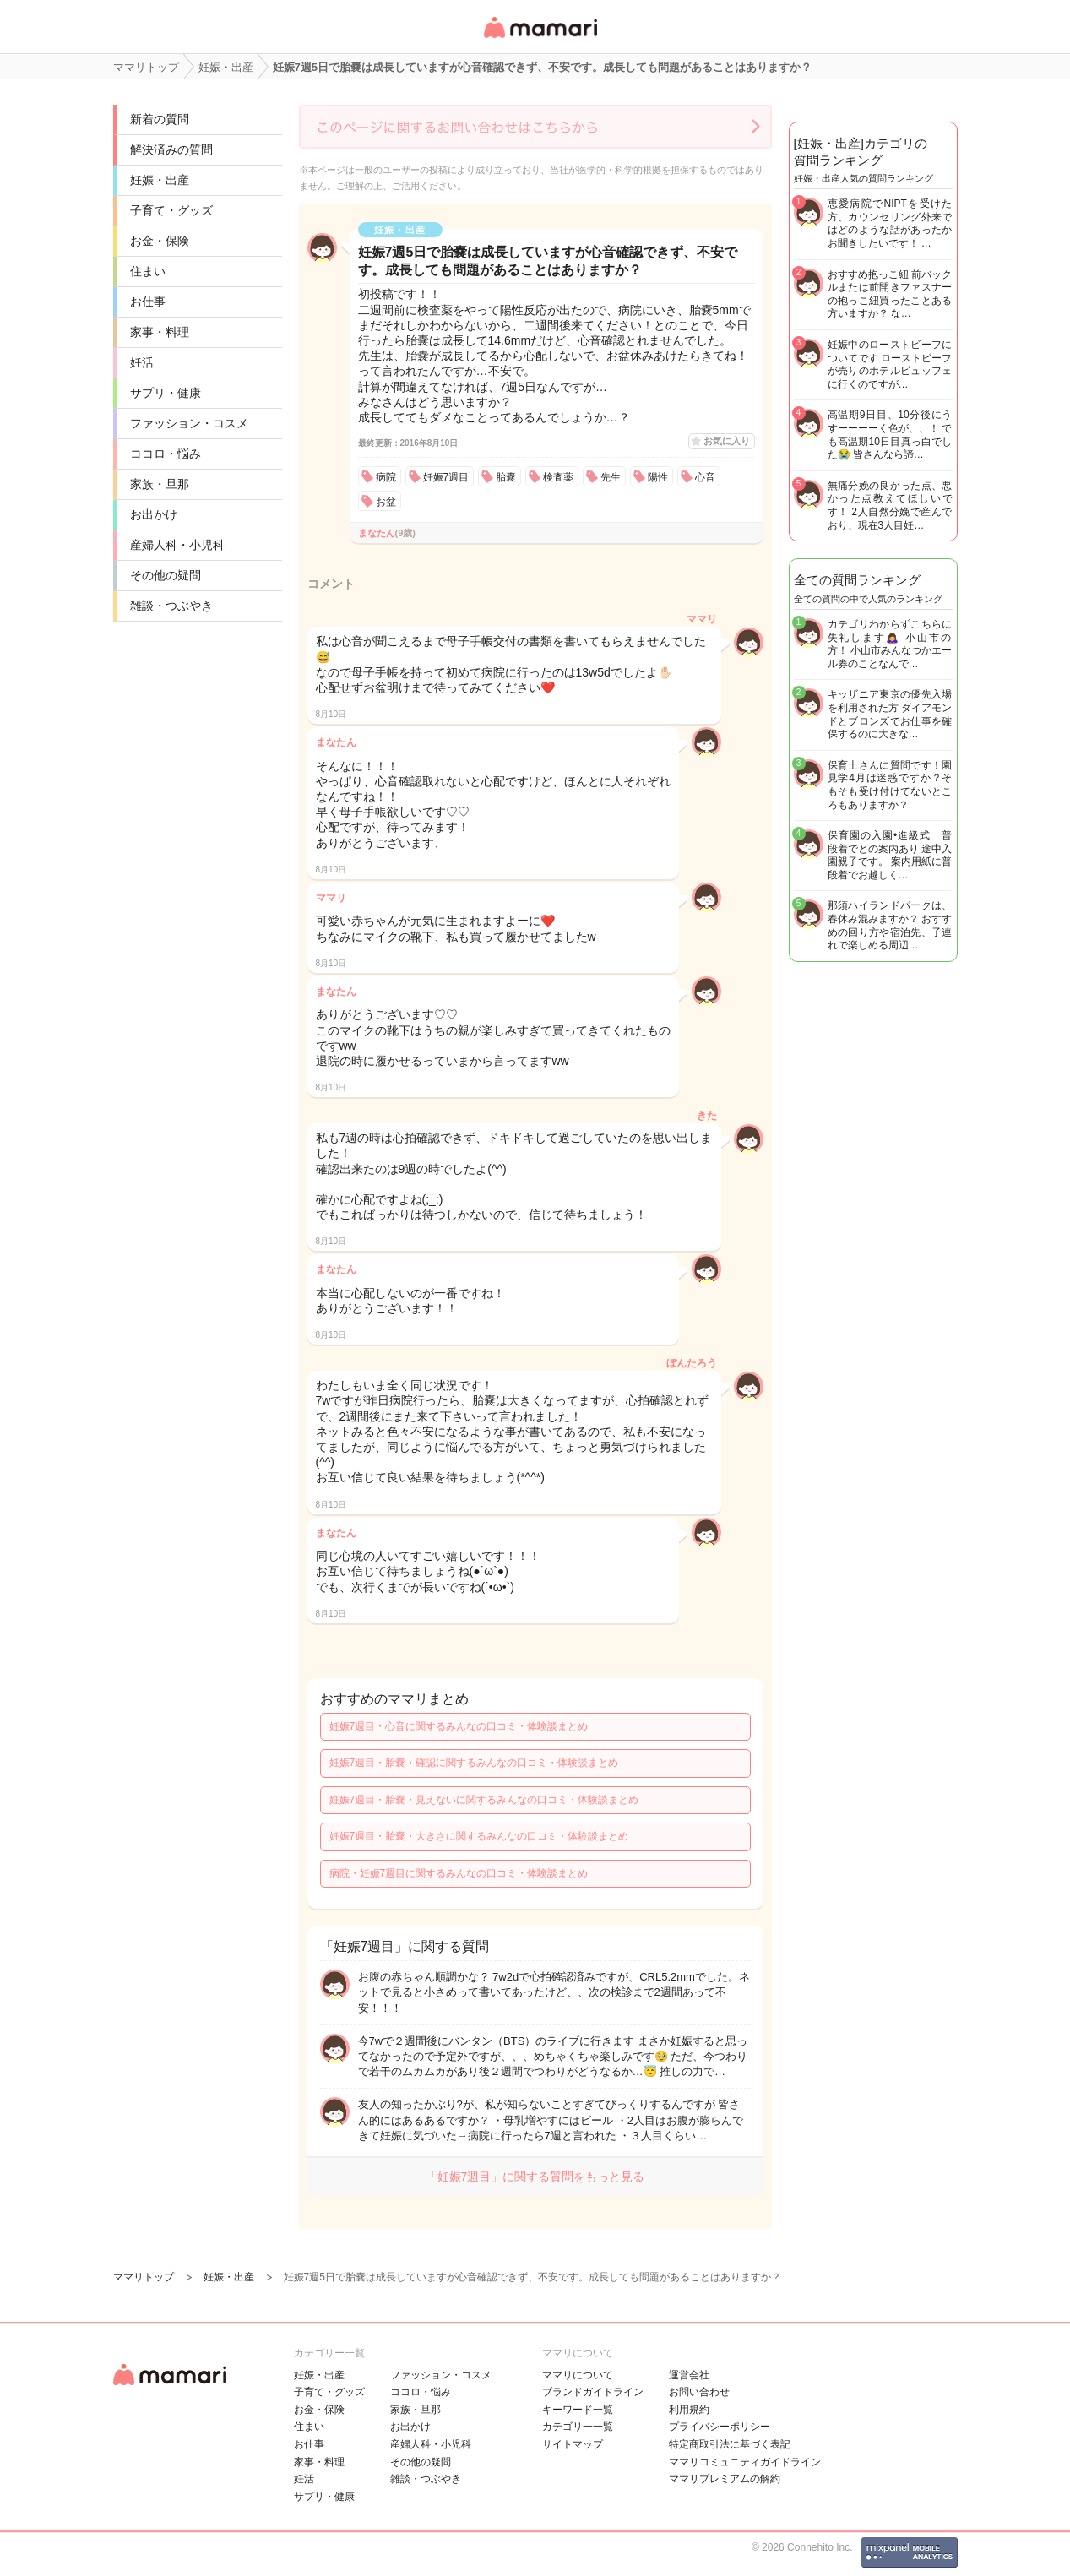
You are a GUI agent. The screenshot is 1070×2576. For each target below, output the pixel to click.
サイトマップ (572, 2444)
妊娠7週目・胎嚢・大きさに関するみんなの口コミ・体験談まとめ (479, 1836)
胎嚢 (506, 477)
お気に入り (726, 441)
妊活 (142, 362)
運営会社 (689, 2375)
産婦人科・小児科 (177, 545)
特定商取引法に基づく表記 (729, 2444)
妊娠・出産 (159, 180)
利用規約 (689, 2410)
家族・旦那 (159, 484)
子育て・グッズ (171, 210)
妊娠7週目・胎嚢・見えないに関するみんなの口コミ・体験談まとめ (484, 1800)
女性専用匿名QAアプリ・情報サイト (539, 39)
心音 (705, 477)
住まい (148, 271)
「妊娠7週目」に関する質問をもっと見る (535, 2176)
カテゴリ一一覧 (577, 2426)
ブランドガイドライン (593, 2392)
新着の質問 (159, 119)
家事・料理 (159, 332)
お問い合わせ (699, 2392)
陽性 (658, 477)
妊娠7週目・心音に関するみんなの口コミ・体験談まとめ (459, 1726)
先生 (610, 477)
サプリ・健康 (165, 392)
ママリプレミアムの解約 (724, 2479)
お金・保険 (159, 240)
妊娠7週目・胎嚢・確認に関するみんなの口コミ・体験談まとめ (474, 1763)
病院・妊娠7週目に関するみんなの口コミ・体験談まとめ (459, 1873)
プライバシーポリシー (719, 2426)
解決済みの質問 (171, 149)
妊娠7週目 (446, 477)
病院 (386, 477)
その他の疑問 (165, 575)
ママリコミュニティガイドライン (745, 2462)
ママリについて (577, 2375)
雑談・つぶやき (171, 605)
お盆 (386, 502)
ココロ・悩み (165, 453)
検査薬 (558, 477)
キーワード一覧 (577, 2410)
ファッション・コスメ (189, 423)
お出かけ (153, 514)
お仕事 (148, 301)
